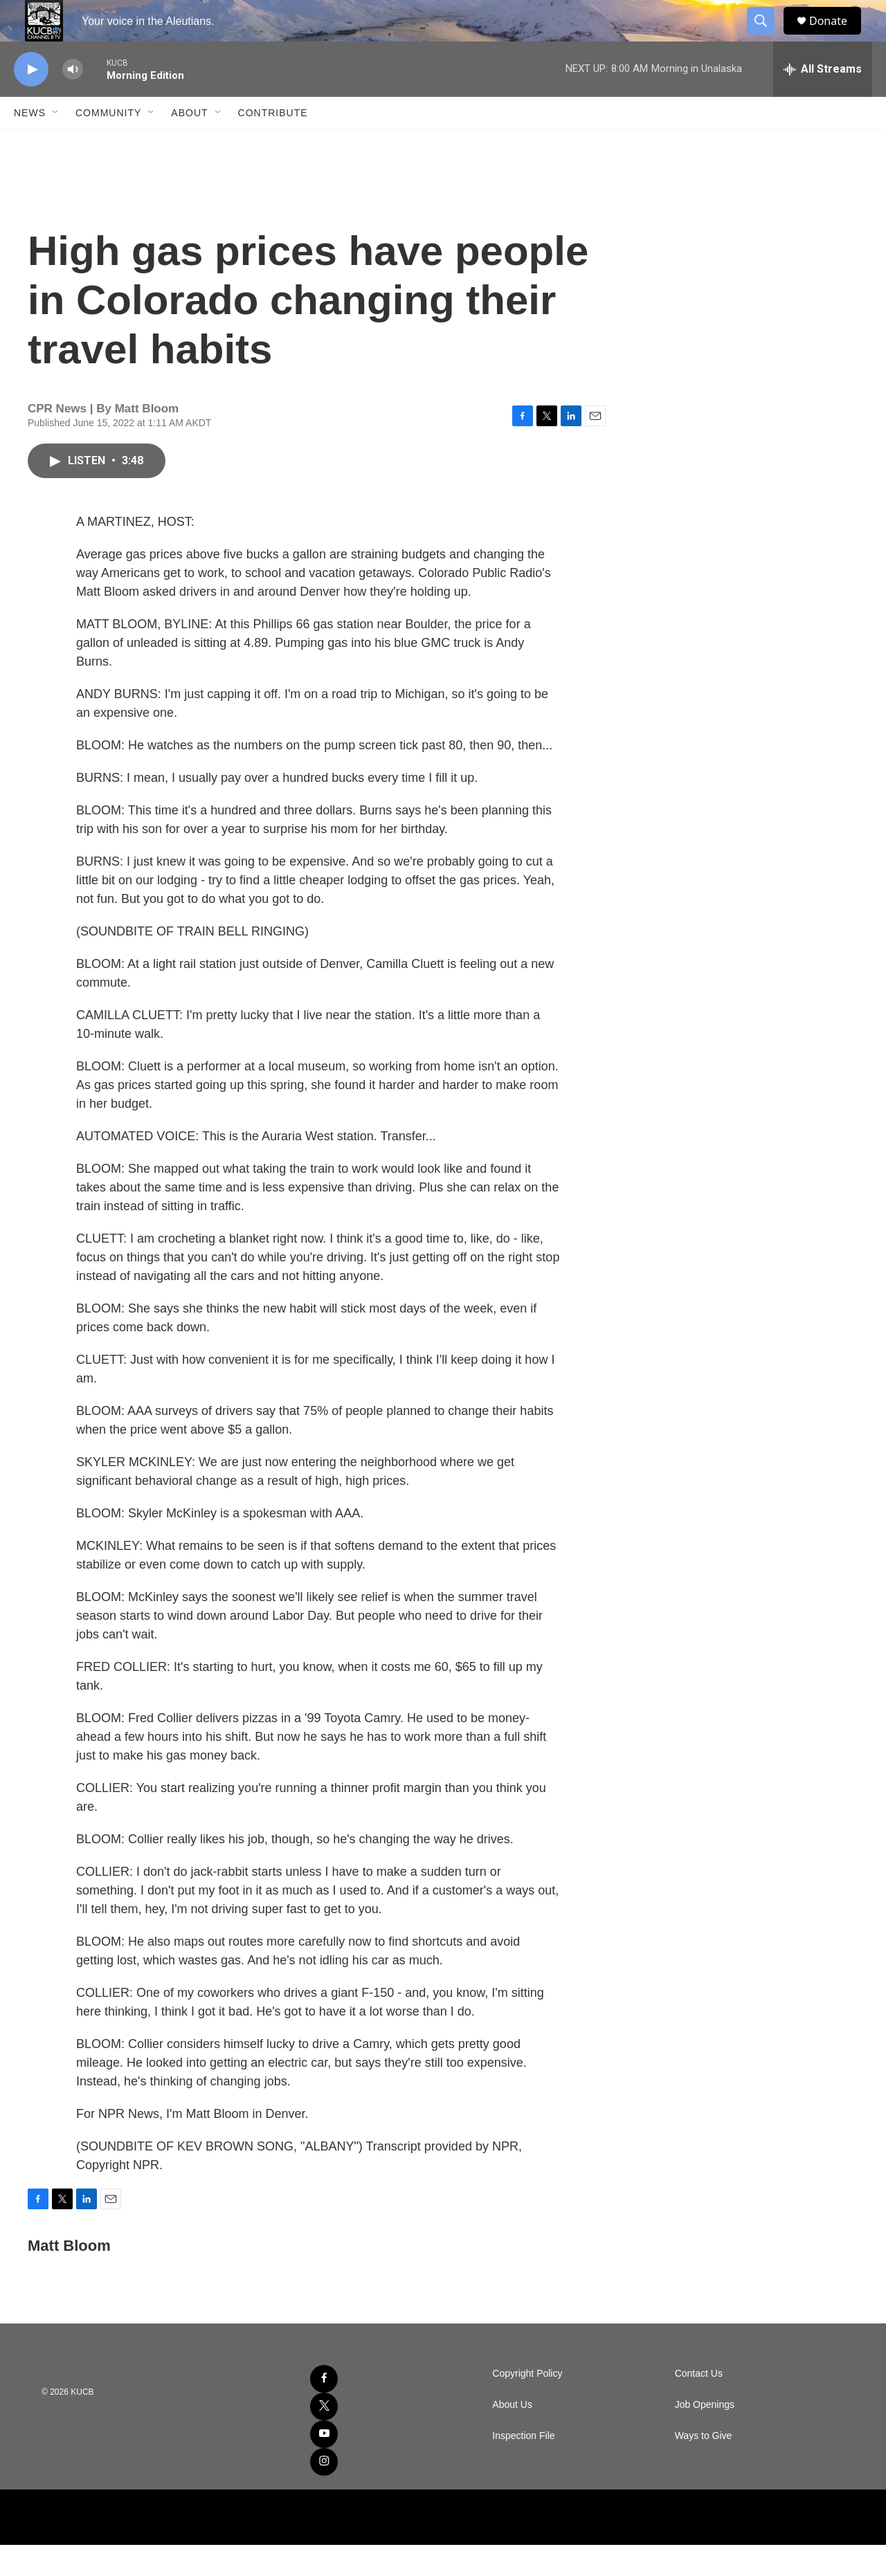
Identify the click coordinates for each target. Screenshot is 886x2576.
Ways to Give (703, 2467)
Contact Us (699, 2405)
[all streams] (822, 100)
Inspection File (523, 2467)
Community (108, 143)
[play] (31, 101)
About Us (512, 2436)
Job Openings (704, 2436)
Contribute (273, 143)
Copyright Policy (527, 2405)
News (30, 143)
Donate (836, 36)
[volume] (72, 100)
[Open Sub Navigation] (56, 143)
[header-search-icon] (767, 37)
